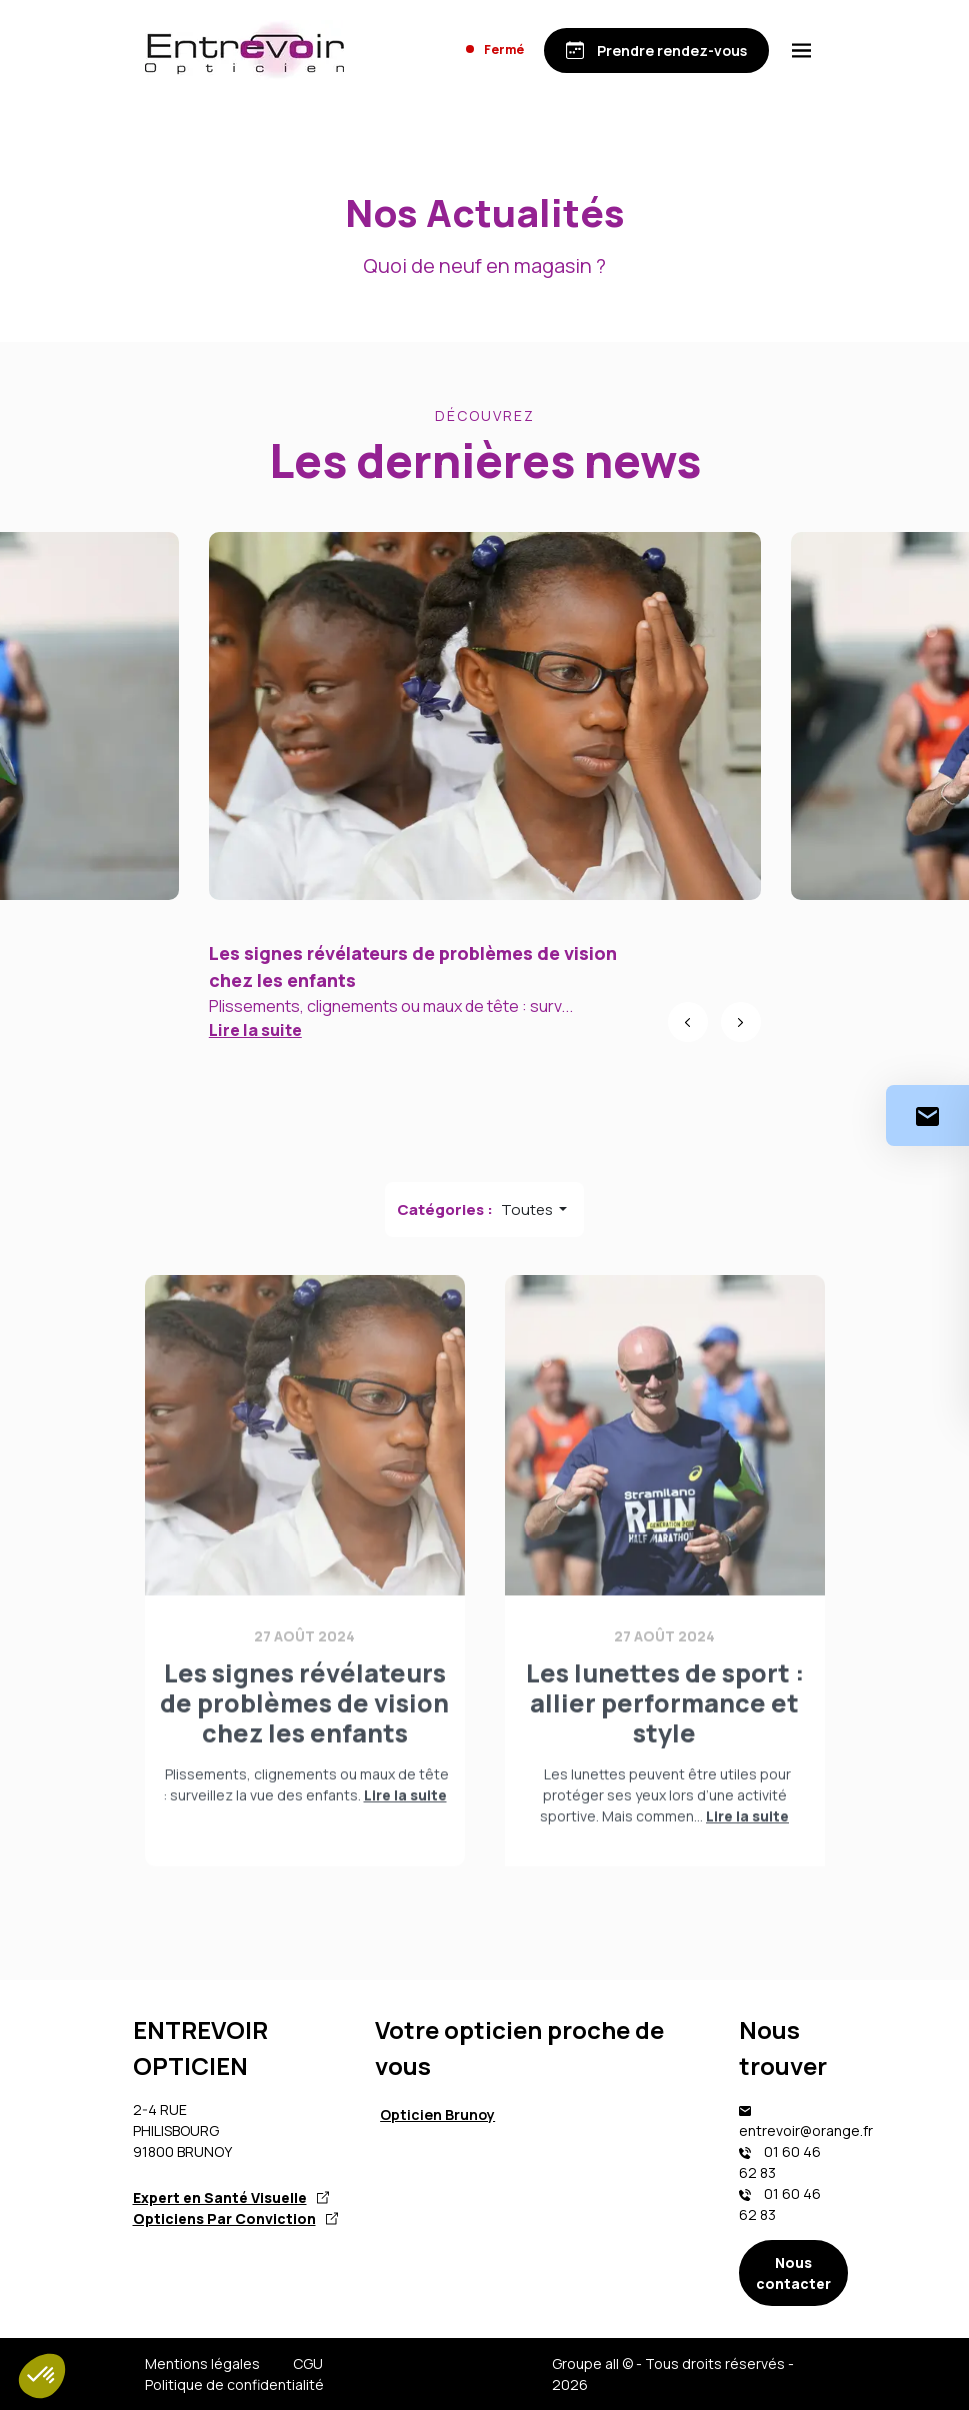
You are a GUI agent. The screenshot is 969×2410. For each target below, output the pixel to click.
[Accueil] (244, 50)
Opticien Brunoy (437, 2114)
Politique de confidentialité (234, 2384)
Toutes (528, 1209)
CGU (308, 2363)
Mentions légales (202, 2363)
